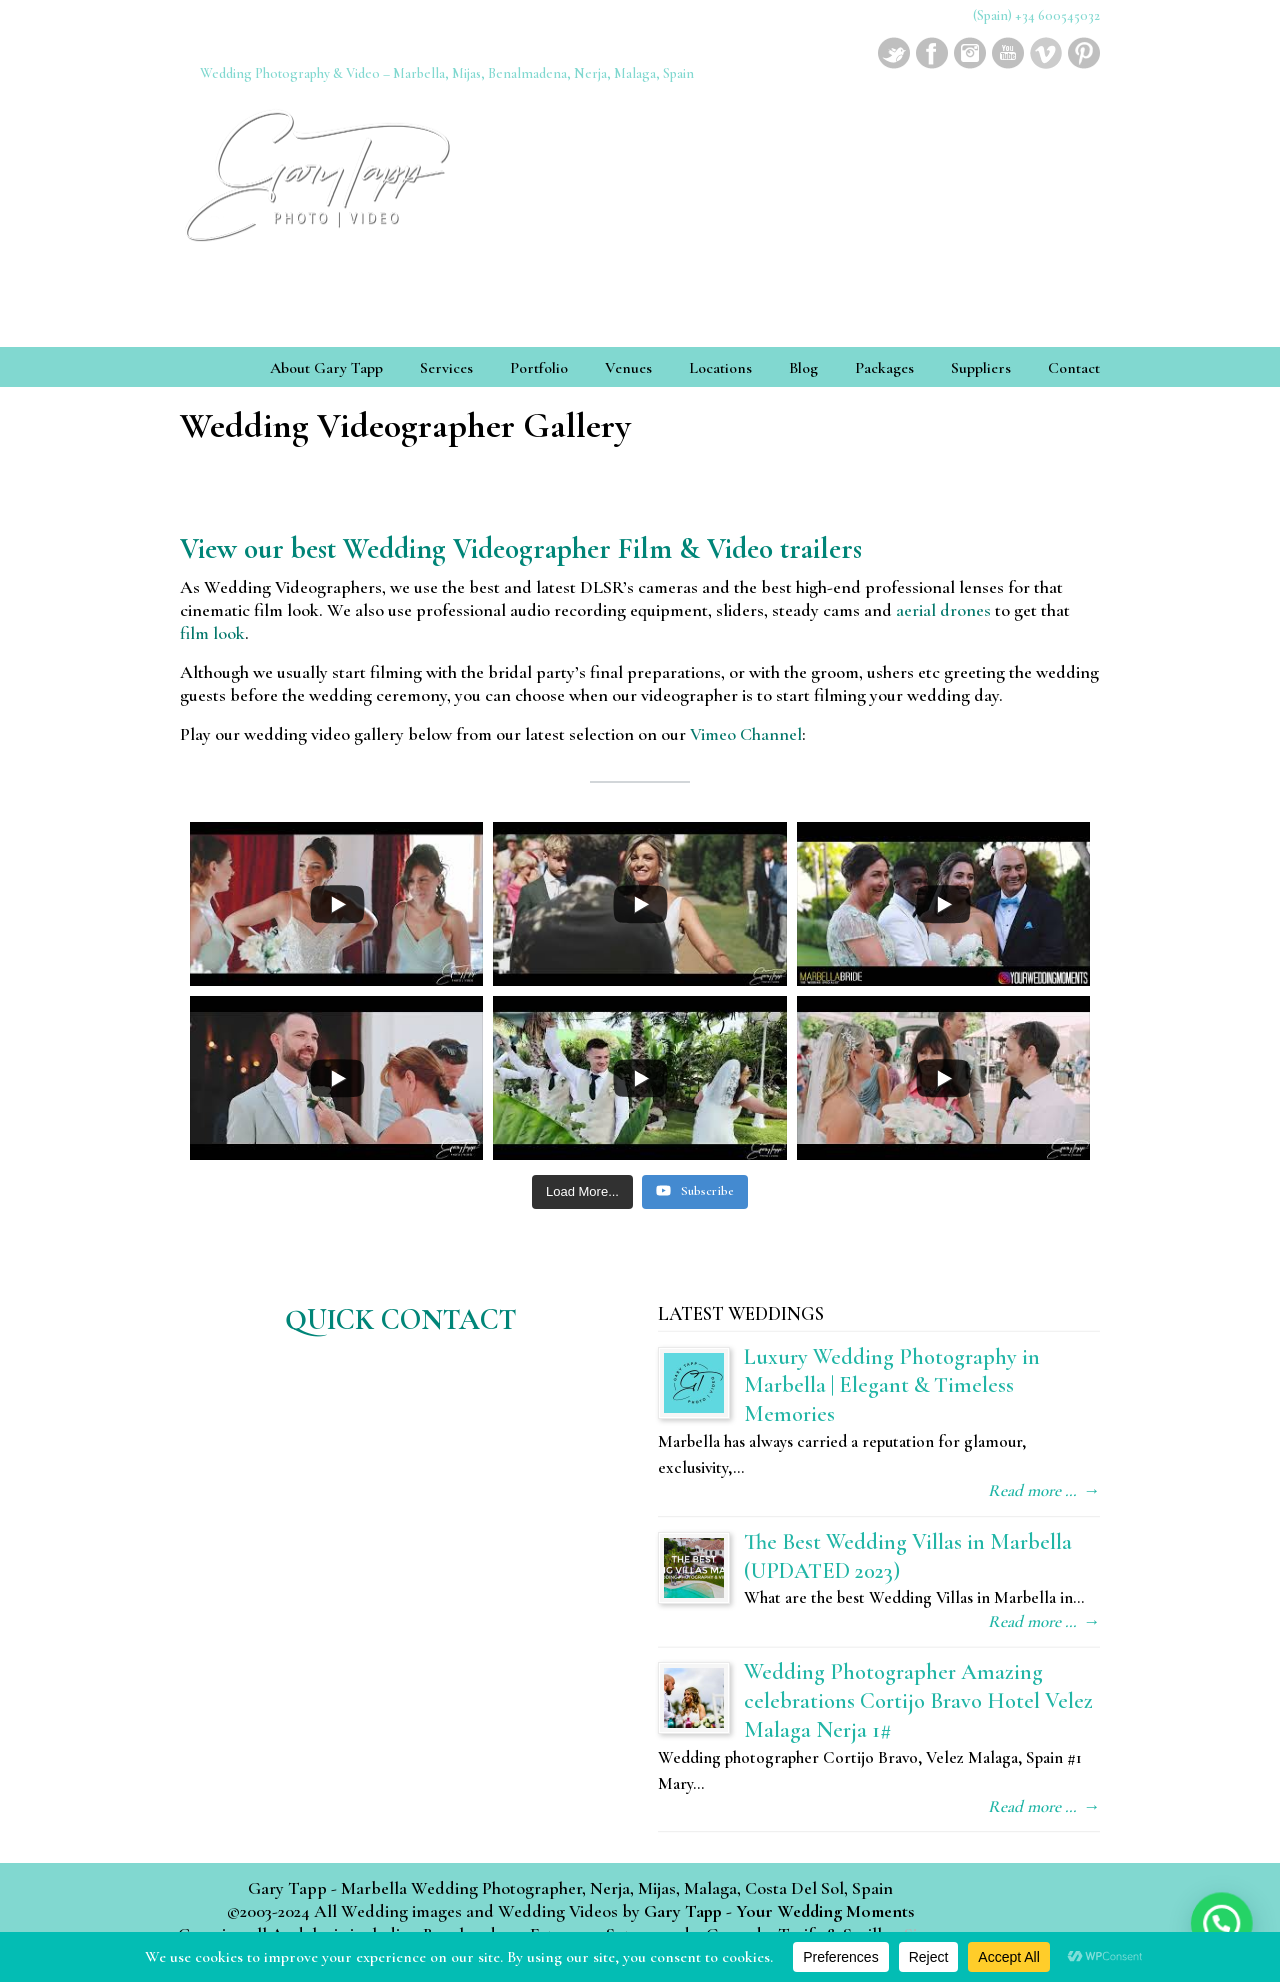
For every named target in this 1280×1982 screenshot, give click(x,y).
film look (212, 633)
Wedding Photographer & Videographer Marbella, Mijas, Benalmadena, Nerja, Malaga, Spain (320, 168)
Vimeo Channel (746, 734)
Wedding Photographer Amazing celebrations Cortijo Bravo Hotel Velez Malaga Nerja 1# (918, 1700)
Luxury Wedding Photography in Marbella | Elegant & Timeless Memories (892, 1385)
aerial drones (943, 610)
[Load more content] (582, 1192)
